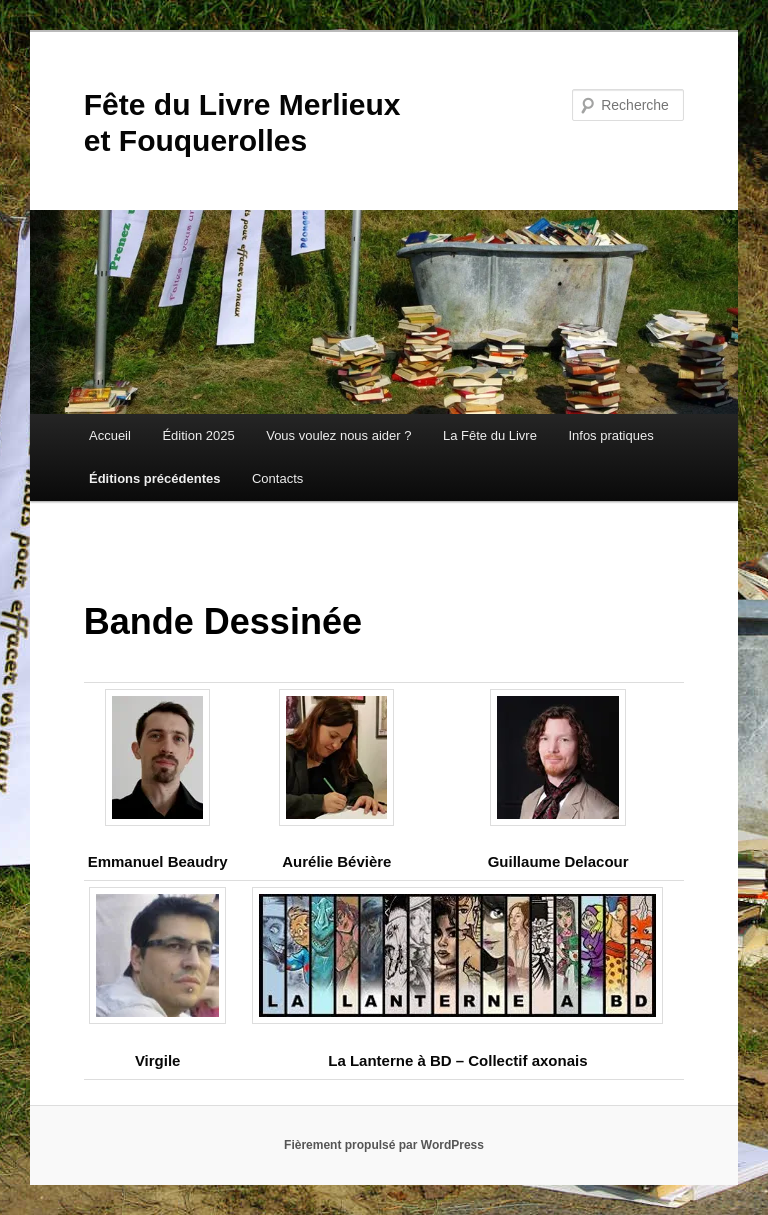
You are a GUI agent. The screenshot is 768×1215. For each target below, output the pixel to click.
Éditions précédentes (154, 478)
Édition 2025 (198, 435)
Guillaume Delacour (558, 861)
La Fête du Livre (490, 435)
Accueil (110, 435)
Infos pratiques (610, 435)
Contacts (277, 478)
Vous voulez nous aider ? (338, 435)
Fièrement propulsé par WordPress (384, 1145)
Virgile (158, 1060)
